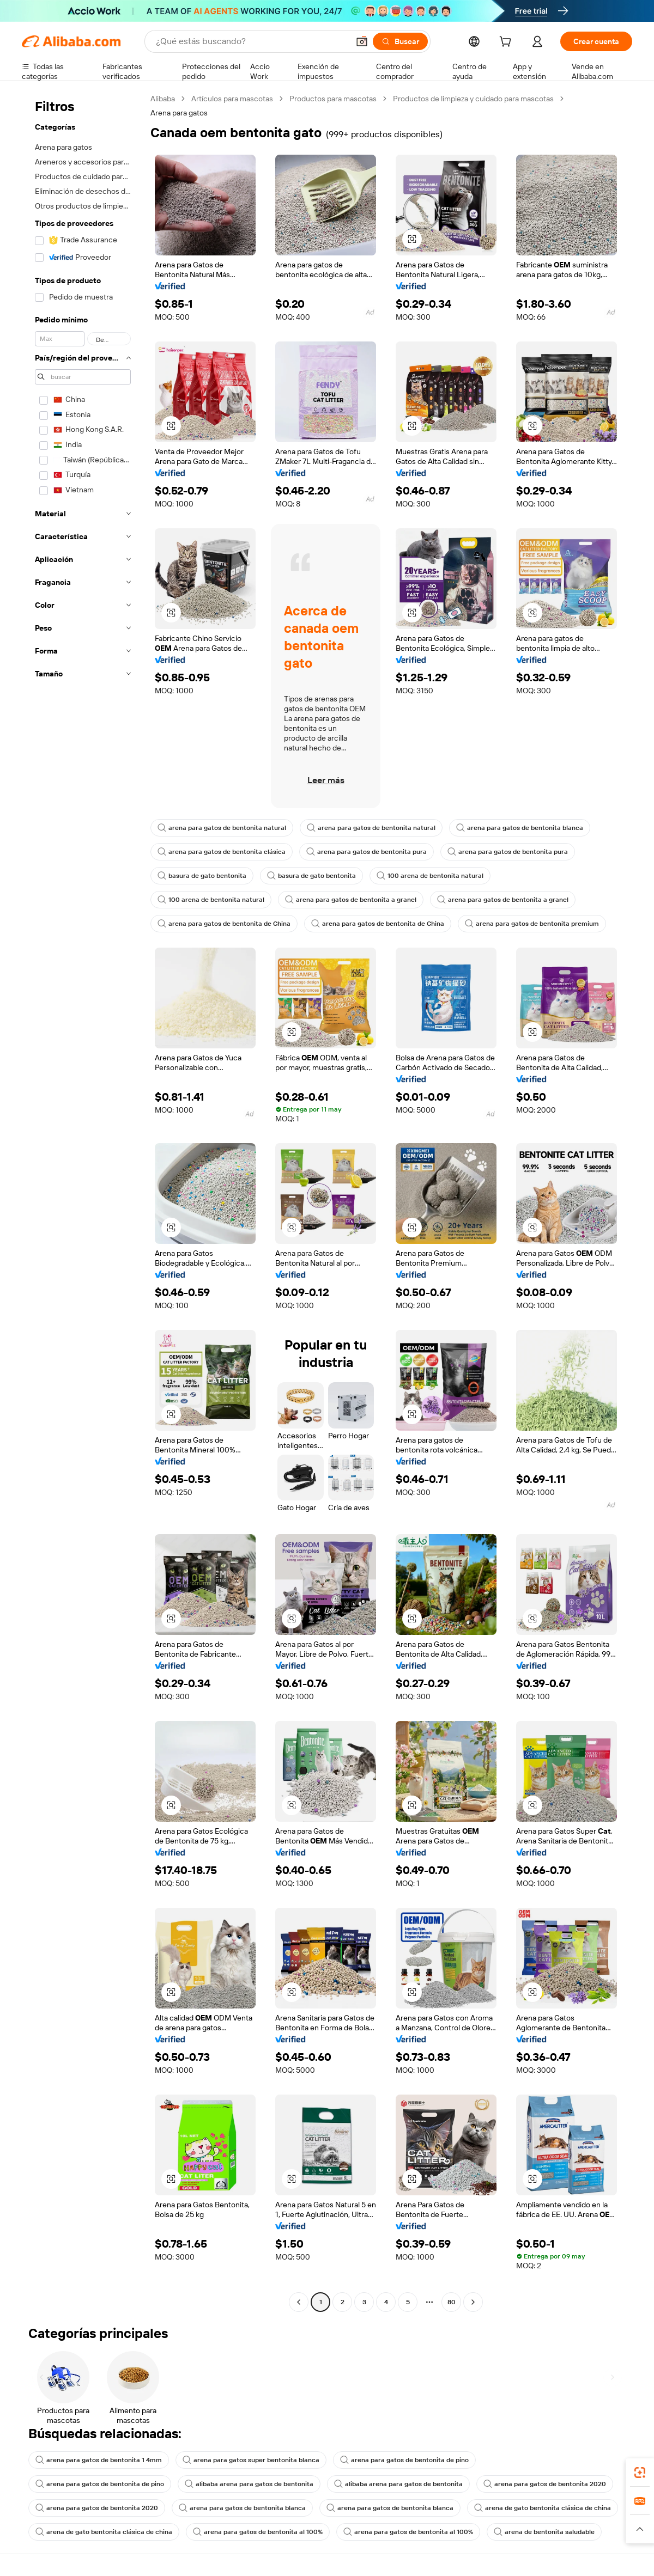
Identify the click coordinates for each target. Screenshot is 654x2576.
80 (451, 2302)
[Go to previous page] (298, 2302)
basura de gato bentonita (202, 875)
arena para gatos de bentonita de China (224, 923)
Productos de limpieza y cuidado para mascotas (473, 98)
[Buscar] (400, 41)
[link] (640, 2472)
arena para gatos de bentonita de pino (404, 2460)
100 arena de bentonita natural (430, 875)
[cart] (507, 43)
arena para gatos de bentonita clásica (222, 851)
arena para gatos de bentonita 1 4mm (98, 2460)
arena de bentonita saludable (544, 2532)
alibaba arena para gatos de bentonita (249, 2484)
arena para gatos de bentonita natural (222, 827)
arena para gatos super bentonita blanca (251, 2460)
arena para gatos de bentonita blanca (519, 827)
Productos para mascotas (333, 98)
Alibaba (162, 98)
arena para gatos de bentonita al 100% (258, 2532)
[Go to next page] (473, 2302)
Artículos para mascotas (232, 98)
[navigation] (82, 1201)
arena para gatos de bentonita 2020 (544, 2484)
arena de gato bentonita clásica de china (542, 2508)
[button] (361, 41)
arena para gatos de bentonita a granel (350, 899)
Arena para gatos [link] (179, 112)
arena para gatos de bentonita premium (532, 923)
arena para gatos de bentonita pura (366, 851)
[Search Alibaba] (251, 41)
